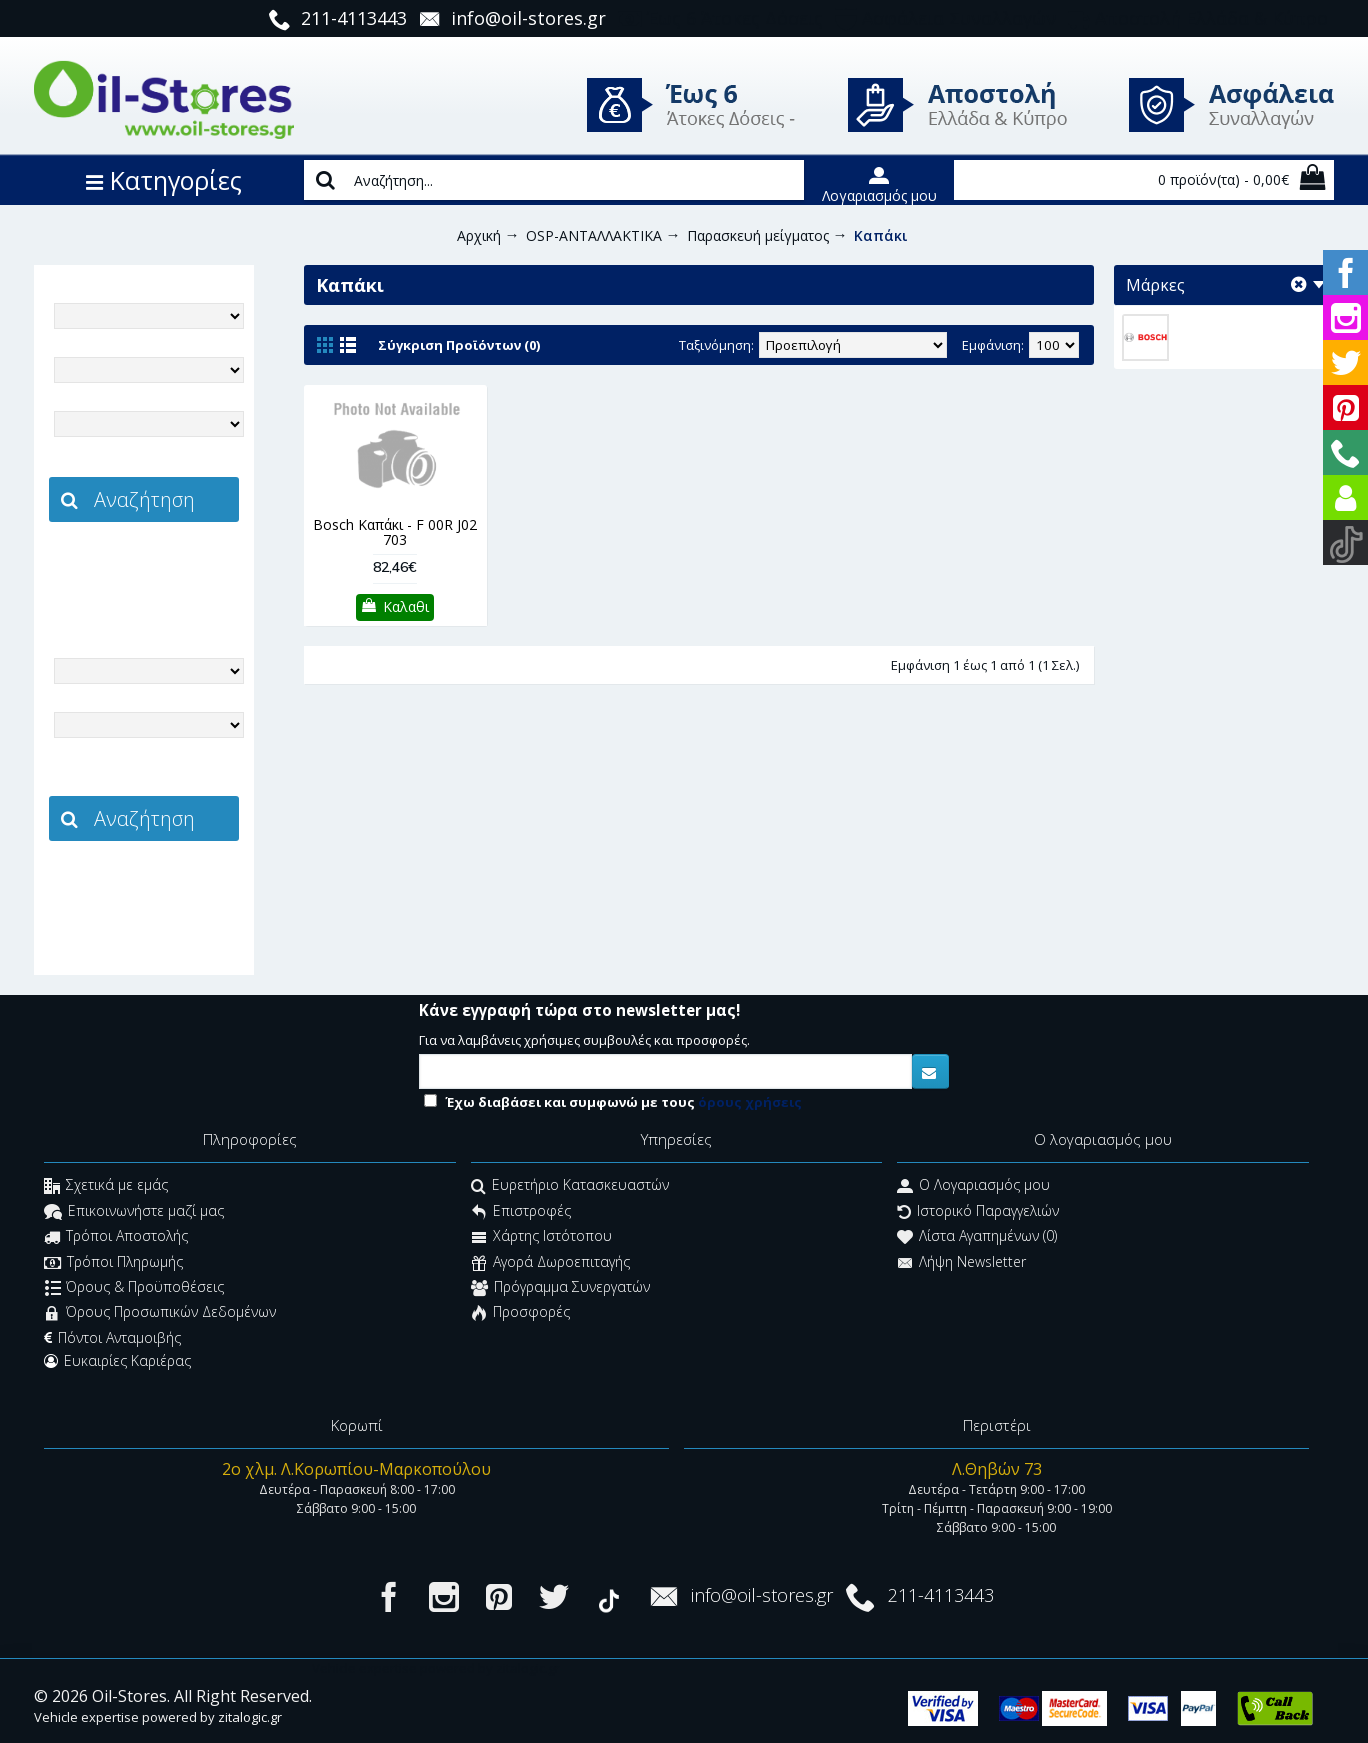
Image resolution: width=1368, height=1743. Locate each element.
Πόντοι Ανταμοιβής (112, 1338)
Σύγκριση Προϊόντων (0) (459, 345)
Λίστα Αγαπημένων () (977, 1238)
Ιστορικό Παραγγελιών (978, 1212)
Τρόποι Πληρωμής (113, 1263)
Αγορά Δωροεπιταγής (550, 1263)
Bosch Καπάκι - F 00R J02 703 (395, 532)
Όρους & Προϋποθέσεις (134, 1288)
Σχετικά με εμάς (106, 1187)
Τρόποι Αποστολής (116, 1238)
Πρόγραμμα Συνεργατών (560, 1288)
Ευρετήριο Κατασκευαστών (570, 1187)
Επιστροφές (521, 1212)
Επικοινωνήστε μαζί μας (134, 1212)
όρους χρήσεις (750, 1102)
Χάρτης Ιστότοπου (541, 1238)
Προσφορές (520, 1314)
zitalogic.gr (186, 566)
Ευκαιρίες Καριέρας (117, 1361)
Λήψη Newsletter (961, 1263)
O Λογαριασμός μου (973, 1187)
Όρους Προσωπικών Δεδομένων (160, 1314)
